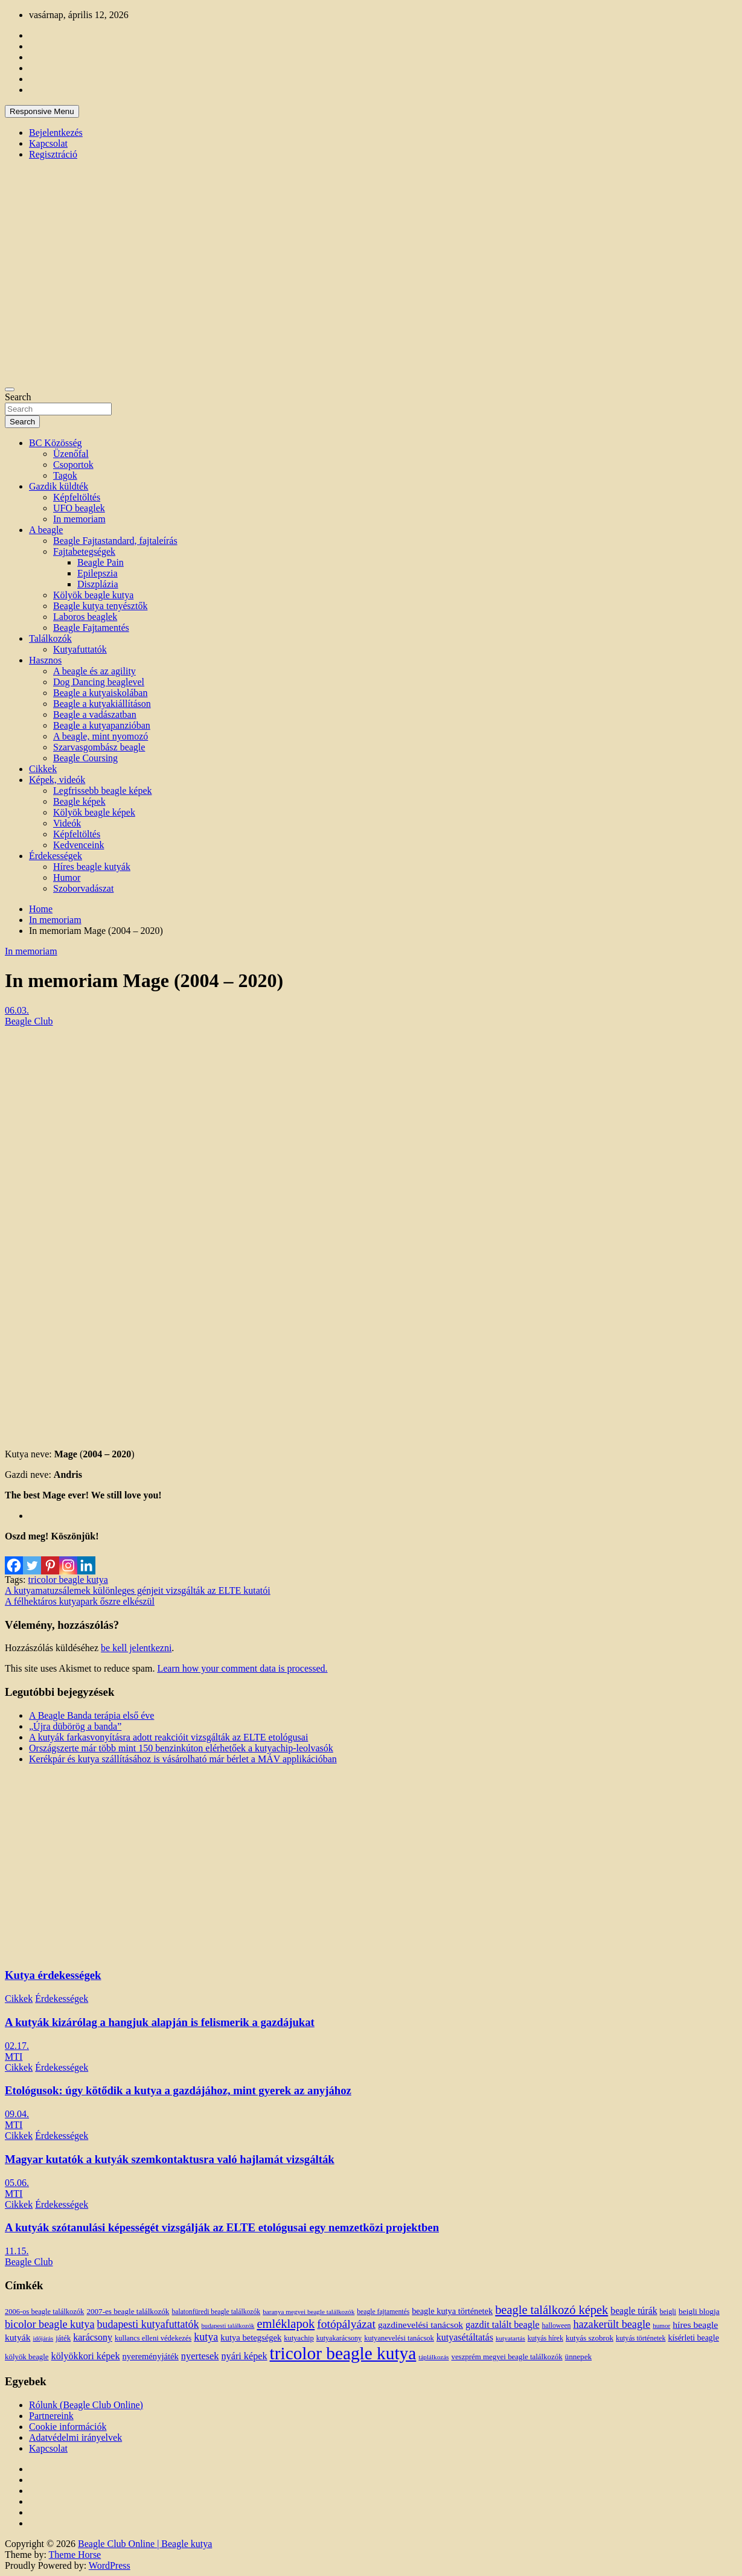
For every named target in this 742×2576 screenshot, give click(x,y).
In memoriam (79, 519)
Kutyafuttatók (80, 649)
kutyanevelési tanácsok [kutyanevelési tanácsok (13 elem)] (399, 2338)
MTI (13, 2056)
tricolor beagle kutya (67, 1579)
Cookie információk (67, 2426)
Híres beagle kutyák (91, 866)
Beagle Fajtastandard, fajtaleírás (115, 540)
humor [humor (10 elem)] (661, 2325)
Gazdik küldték (58, 486)
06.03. (17, 1010)
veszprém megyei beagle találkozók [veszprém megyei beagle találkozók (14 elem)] (506, 2357)
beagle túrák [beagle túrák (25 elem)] (633, 2311)
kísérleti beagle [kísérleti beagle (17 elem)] (693, 2337)
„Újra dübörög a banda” (75, 1726)
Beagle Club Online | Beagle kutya (145, 2544)
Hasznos (45, 660)
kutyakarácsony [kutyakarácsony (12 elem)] (339, 2338)
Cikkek (43, 769)
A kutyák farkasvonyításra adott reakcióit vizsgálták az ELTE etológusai (168, 1737)
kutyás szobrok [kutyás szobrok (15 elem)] (589, 2337)
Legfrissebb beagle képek (102, 790)
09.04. (17, 2114)
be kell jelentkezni (136, 1648)
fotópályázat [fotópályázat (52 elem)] (346, 2324)
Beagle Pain (100, 562)
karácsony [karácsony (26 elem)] (92, 2337)
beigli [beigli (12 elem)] (668, 2311)
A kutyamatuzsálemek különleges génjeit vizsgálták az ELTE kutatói (137, 1590)
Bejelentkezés (56, 132)
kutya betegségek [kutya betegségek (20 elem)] (250, 2337)
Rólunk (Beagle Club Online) (86, 2405)
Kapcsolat (48, 143)
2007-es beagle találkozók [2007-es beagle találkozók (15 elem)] (127, 2311)
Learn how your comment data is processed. (242, 1668)
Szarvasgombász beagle (99, 747)
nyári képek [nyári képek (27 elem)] (244, 2356)
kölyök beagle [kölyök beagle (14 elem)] (27, 2357)
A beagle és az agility (94, 671)
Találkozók (50, 638)
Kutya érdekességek (53, 1975)
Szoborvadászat (83, 888)
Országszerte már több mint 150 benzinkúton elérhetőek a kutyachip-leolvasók (181, 1748)
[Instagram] (68, 1558)
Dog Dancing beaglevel (98, 682)
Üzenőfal (71, 454)
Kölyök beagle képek (94, 812)
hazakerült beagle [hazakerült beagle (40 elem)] (611, 2324)
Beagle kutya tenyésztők (100, 606)
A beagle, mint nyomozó (100, 736)
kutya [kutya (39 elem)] (206, 2337)
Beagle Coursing (85, 758)
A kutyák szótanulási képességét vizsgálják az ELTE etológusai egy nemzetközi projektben (222, 2227)
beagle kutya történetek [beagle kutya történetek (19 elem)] (452, 2311)
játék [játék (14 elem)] (63, 2338)
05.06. (17, 2183)
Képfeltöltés (76, 497)
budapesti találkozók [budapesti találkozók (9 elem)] (228, 2325)
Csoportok (73, 464)
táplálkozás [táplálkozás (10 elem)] (433, 2356)
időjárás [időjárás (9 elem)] (43, 2338)
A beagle (46, 530)
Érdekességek (55, 856)
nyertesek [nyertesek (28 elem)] (200, 2356)
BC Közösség (55, 443)
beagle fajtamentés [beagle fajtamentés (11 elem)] (383, 2312)
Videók (67, 823)
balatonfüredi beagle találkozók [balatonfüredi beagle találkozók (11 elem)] (215, 2312)
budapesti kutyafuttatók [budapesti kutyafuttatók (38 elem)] (148, 2324)
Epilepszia (97, 573)
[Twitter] (32, 1558)
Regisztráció (53, 154)
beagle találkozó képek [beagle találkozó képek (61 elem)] (551, 2309)
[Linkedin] (86, 1558)
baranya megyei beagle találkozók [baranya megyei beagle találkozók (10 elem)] (308, 2311)
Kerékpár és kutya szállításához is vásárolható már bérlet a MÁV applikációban (183, 1759)
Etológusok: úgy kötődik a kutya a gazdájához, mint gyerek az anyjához (178, 2090)
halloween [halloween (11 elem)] (556, 2326)
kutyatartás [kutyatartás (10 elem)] (510, 2338)
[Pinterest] (50, 1558)
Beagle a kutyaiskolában (100, 693)
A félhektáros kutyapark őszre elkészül (80, 1601)
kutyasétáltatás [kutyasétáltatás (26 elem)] (465, 2337)
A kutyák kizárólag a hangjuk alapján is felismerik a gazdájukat (160, 2022)
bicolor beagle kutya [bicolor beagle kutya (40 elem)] (49, 2324)
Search (18, 397)
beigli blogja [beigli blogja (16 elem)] (699, 2311)
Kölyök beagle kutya (93, 595)
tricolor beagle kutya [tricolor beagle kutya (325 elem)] (343, 2353)
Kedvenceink (78, 845)
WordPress (109, 2565)
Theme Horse (75, 2554)
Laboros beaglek (85, 617)
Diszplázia (97, 584)
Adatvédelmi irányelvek (75, 2437)
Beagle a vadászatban (94, 714)
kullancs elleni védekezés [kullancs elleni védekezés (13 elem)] (153, 2338)
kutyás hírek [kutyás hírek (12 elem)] (545, 2338)
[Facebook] (14, 1558)
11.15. (16, 2251)
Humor (66, 877)
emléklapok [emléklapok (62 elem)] (286, 2323)
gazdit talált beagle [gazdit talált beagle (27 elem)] (502, 2324)
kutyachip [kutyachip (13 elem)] (298, 2338)
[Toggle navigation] (9, 389)
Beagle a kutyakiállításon (102, 703)
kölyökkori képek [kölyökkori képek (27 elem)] (85, 2356)
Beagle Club (29, 1021)
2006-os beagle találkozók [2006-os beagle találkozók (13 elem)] (44, 2311)
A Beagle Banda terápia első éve (91, 1715)
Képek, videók (57, 780)
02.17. (17, 2046)
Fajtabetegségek (84, 551)
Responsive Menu (42, 111)
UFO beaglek (79, 508)
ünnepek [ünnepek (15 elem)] (578, 2356)
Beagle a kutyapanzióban (101, 725)
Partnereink (51, 2416)
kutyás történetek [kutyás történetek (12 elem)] (640, 2338)
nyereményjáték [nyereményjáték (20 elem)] (151, 2356)
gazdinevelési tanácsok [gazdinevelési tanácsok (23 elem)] (420, 2324)
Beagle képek (79, 801)
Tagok (65, 475)
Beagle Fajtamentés (91, 627)
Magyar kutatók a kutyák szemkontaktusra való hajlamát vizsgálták (169, 2159)
